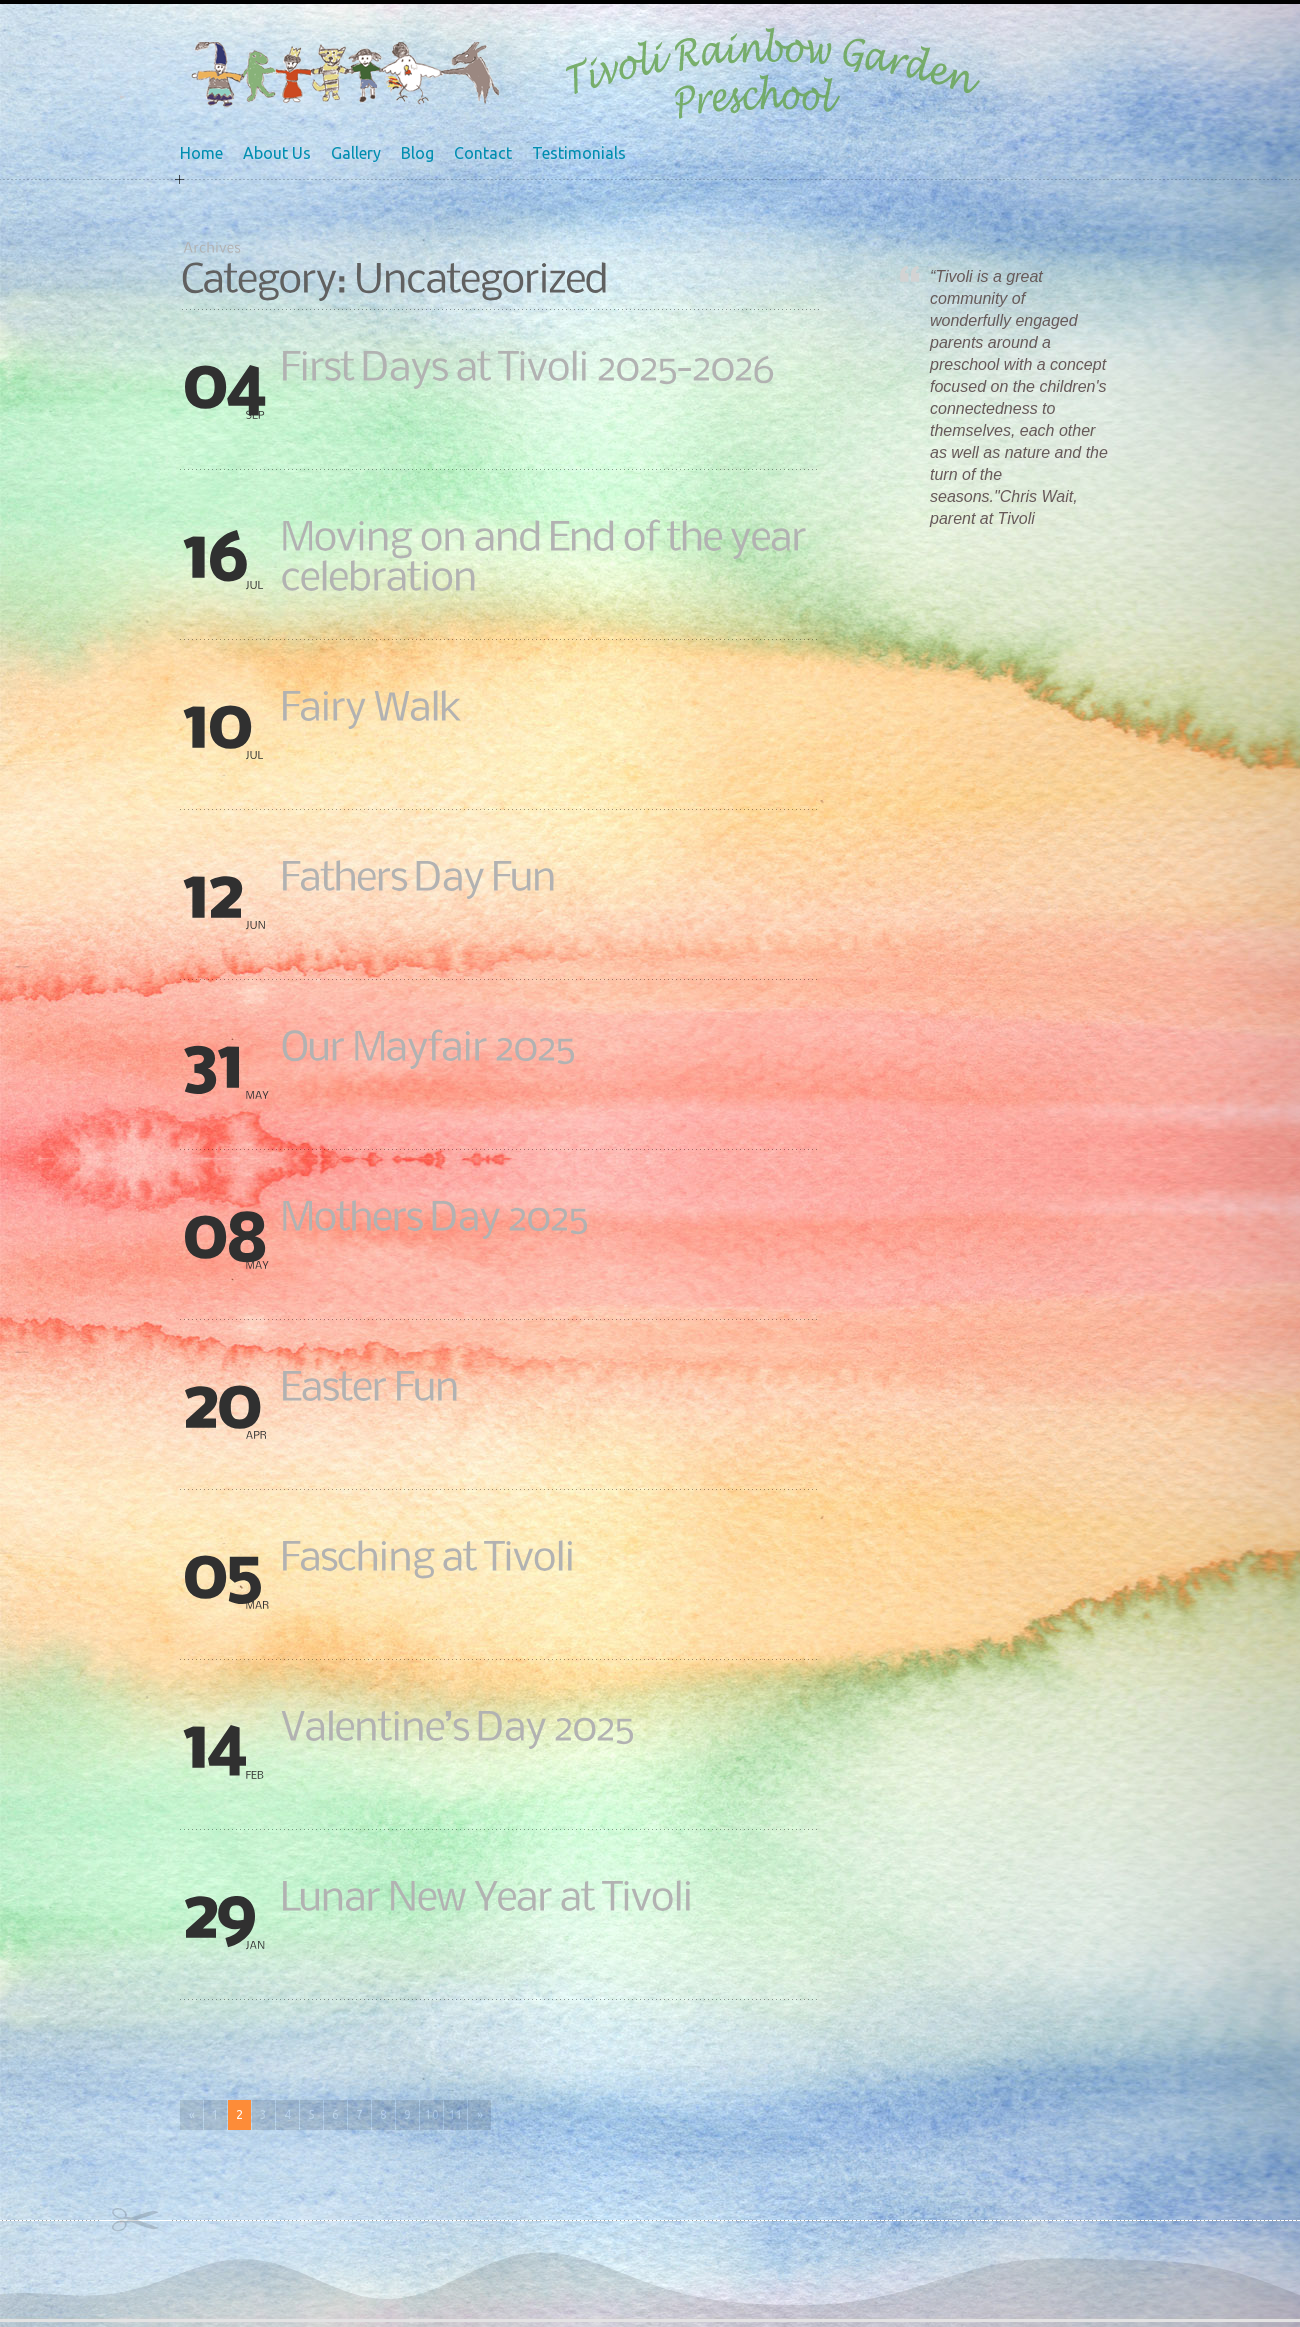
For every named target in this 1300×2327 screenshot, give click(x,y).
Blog (417, 153)
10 (432, 2114)
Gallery (356, 153)
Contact (483, 153)
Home (201, 153)
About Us (277, 153)
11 (456, 2114)
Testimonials (579, 153)
